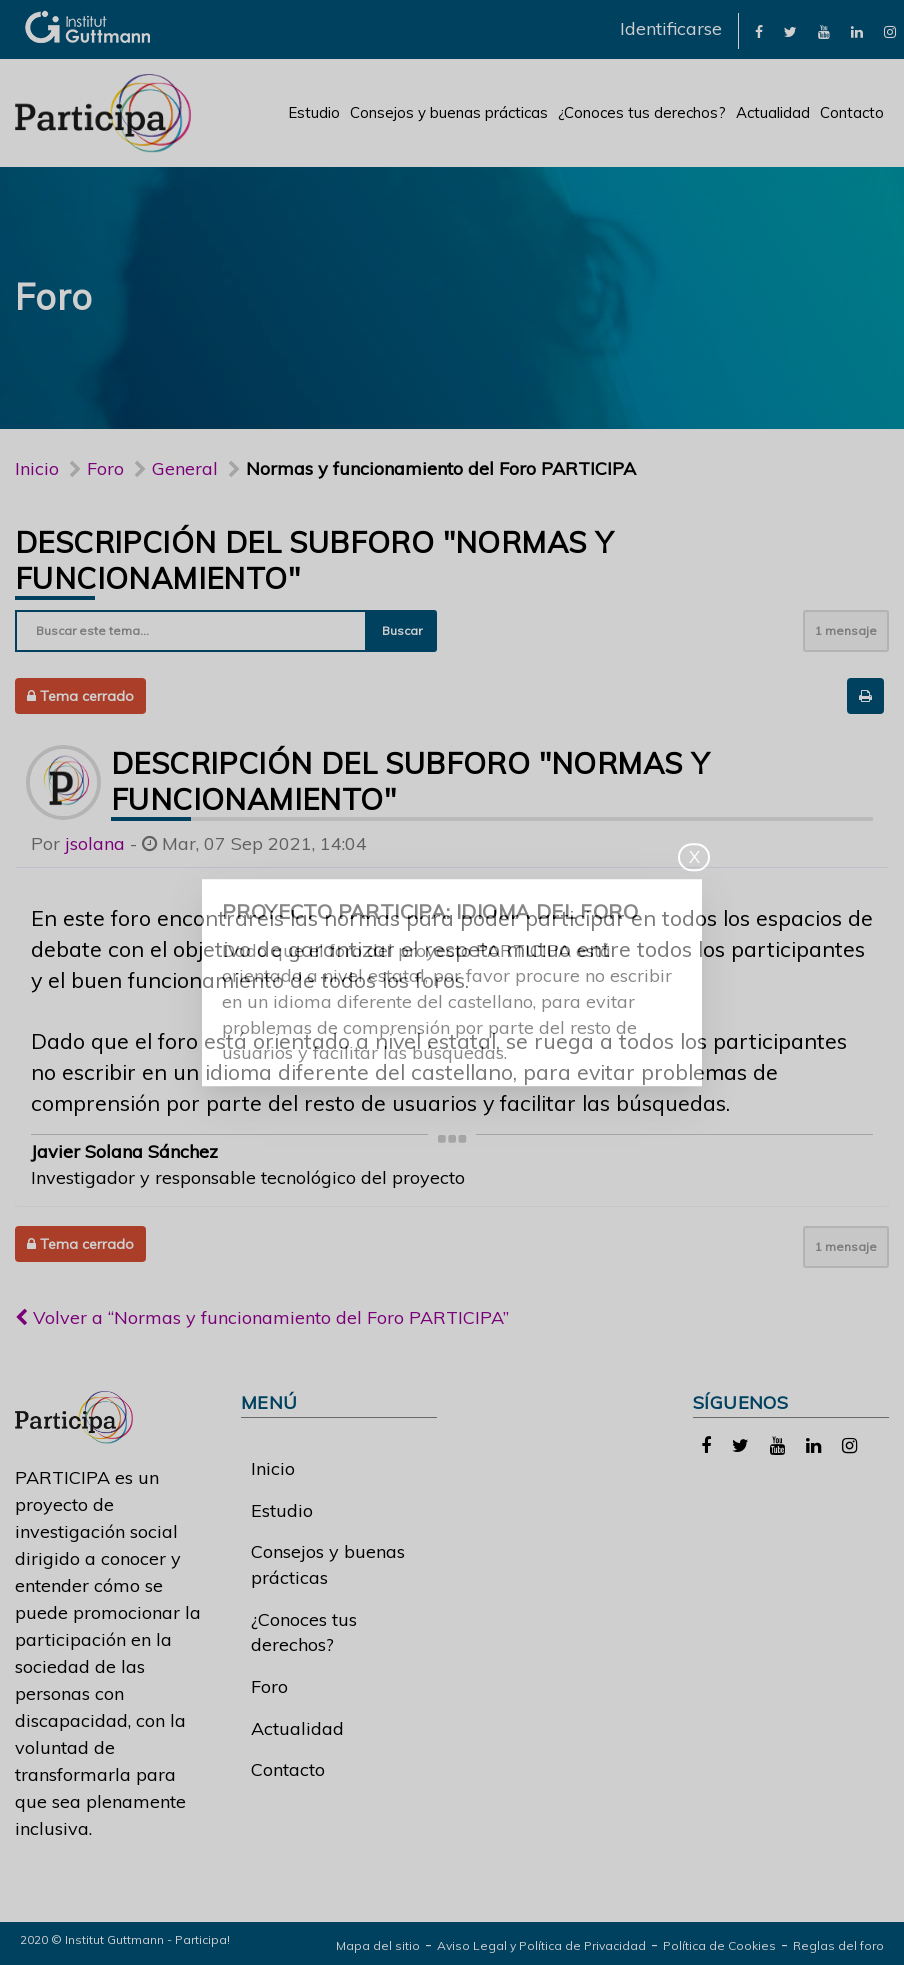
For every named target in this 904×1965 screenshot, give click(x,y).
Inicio (37, 468)
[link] (759, 30)
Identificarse (671, 28)
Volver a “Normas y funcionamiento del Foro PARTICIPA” (262, 1317)
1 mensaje (846, 630)
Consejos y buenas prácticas (449, 112)
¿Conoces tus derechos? (642, 112)
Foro (269, 1686)
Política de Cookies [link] (719, 1945)
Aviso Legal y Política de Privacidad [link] (541, 1945)
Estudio (314, 112)
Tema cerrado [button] (80, 696)
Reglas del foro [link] (838, 1945)
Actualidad (773, 112)
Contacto (852, 112)
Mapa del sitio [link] (378, 1945)
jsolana (95, 843)
